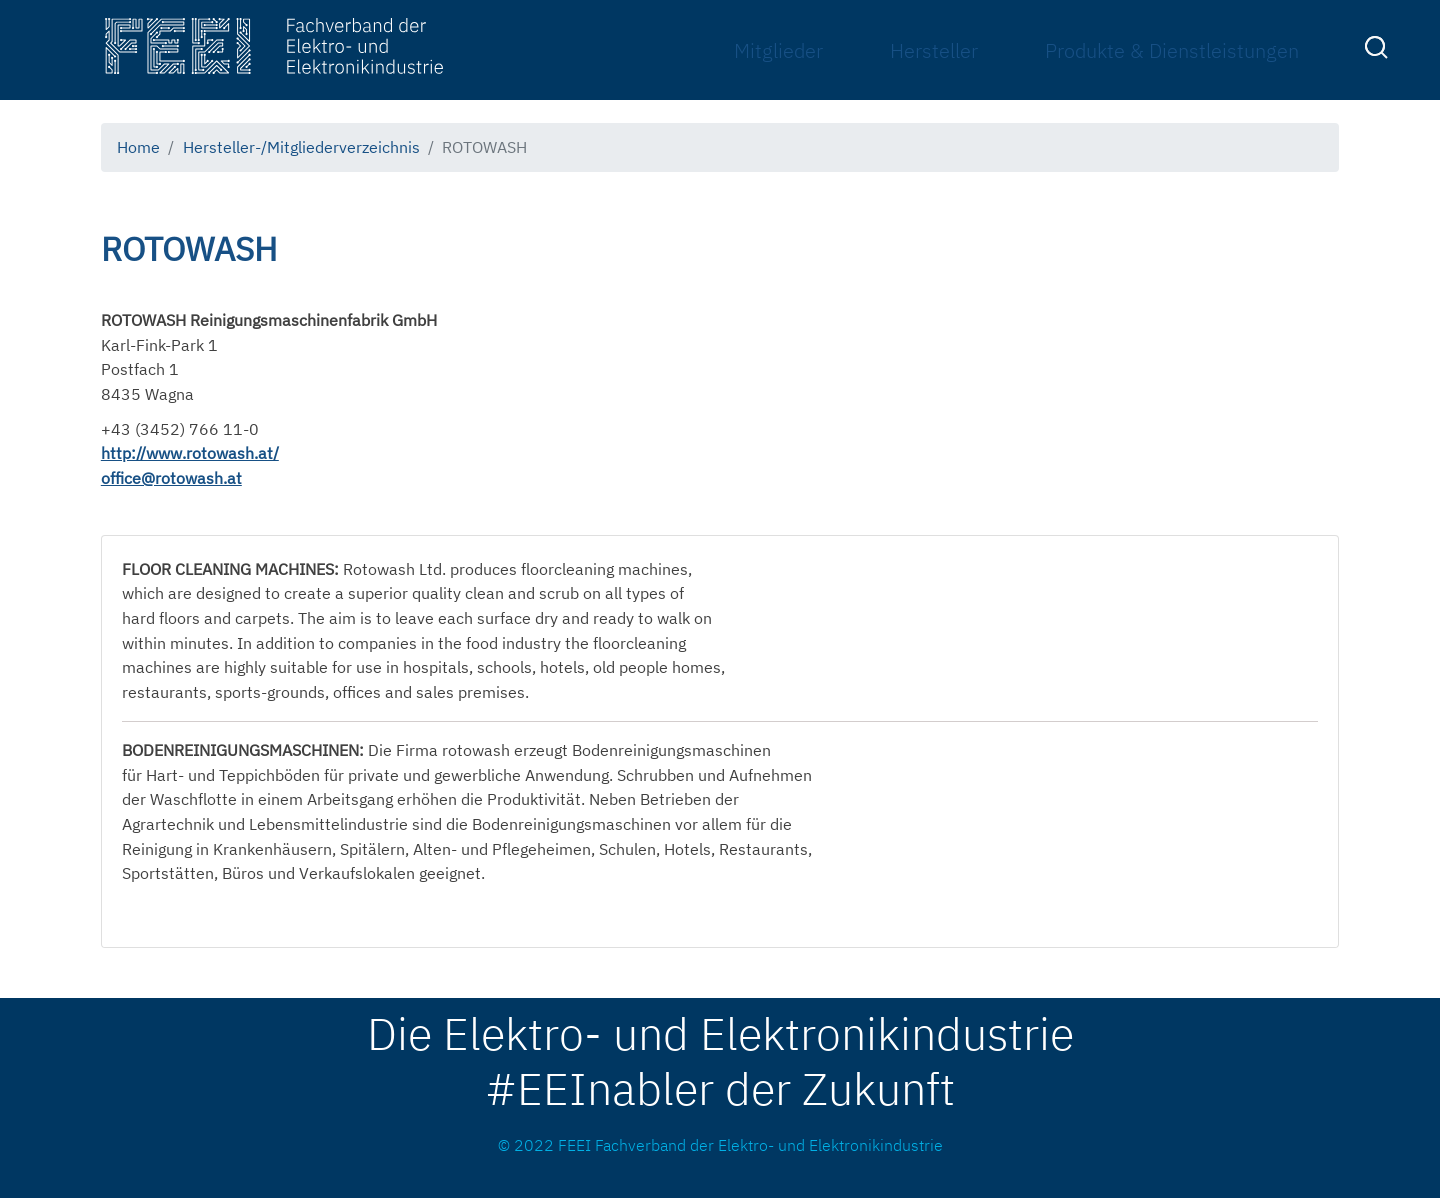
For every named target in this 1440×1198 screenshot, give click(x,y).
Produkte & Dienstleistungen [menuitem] (1172, 50)
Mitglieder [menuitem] (778, 50)
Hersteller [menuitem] (934, 50)
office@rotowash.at (171, 478)
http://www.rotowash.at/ (190, 453)
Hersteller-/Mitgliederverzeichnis (301, 147)
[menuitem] (1379, 51)
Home (138, 147)
